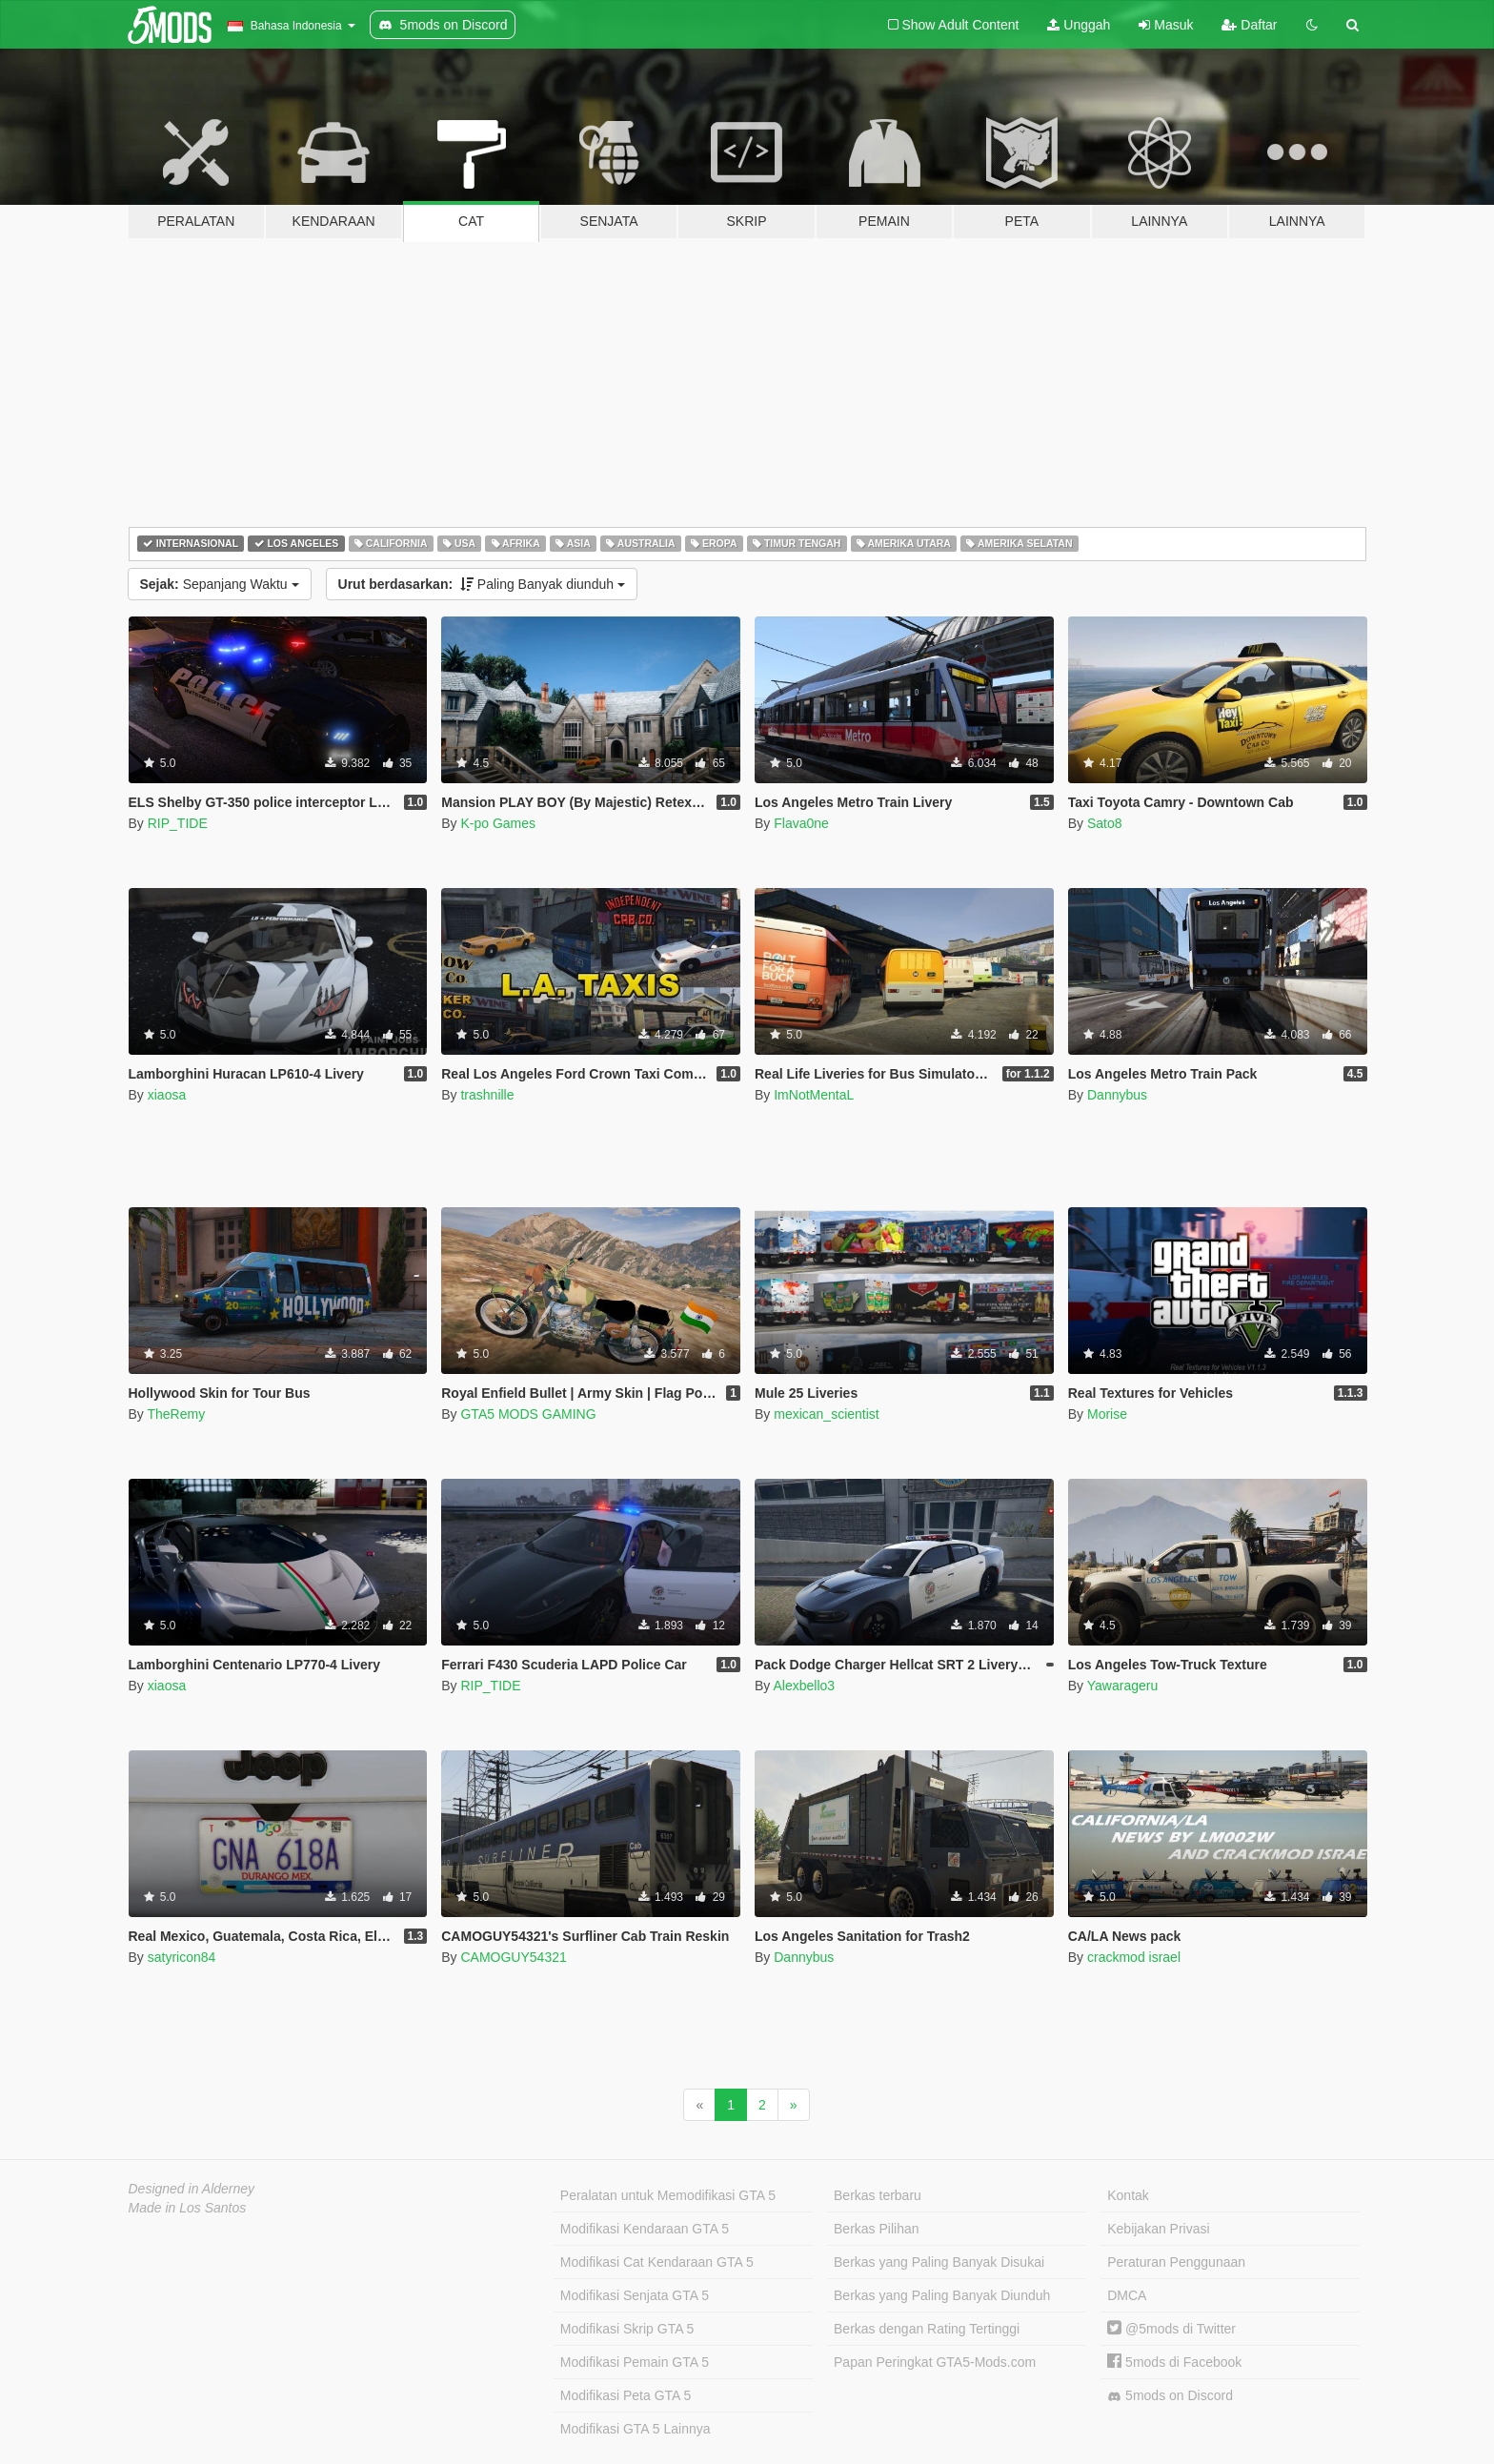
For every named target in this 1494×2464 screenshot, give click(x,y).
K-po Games (497, 823)
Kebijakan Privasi (1158, 2228)
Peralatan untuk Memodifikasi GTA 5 (668, 2195)
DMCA (1126, 2295)
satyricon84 (182, 1957)
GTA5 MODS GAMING (528, 1414)
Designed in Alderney (192, 2188)
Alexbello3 (804, 1685)
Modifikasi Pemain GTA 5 (634, 2362)
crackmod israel (1134, 1957)
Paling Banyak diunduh (481, 584)
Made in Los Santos (188, 2207)
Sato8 (1104, 823)
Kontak (1128, 2195)
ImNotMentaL (814, 1094)
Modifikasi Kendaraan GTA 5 (644, 2228)
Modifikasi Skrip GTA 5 (627, 2328)
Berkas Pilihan (876, 2228)
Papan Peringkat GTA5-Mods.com (935, 2362)
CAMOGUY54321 (513, 1957)
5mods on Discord (1170, 2396)
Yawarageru (1122, 1685)
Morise (1107, 1414)
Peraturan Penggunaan (1176, 2262)
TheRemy (176, 1414)
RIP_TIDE (178, 823)
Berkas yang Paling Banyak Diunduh (942, 2295)
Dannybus (1117, 1094)
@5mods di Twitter (1171, 2328)
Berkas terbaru (877, 2195)
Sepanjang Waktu (219, 584)
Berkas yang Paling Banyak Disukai (939, 2262)
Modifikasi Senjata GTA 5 (634, 2295)
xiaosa (167, 1094)
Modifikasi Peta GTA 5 (625, 2395)
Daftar (1249, 24)
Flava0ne (801, 823)
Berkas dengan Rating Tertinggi (927, 2328)
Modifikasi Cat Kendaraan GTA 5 (657, 2262)
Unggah (1078, 24)
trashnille (487, 1094)
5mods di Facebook (1174, 2362)
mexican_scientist (826, 1414)
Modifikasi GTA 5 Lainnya (635, 2428)
